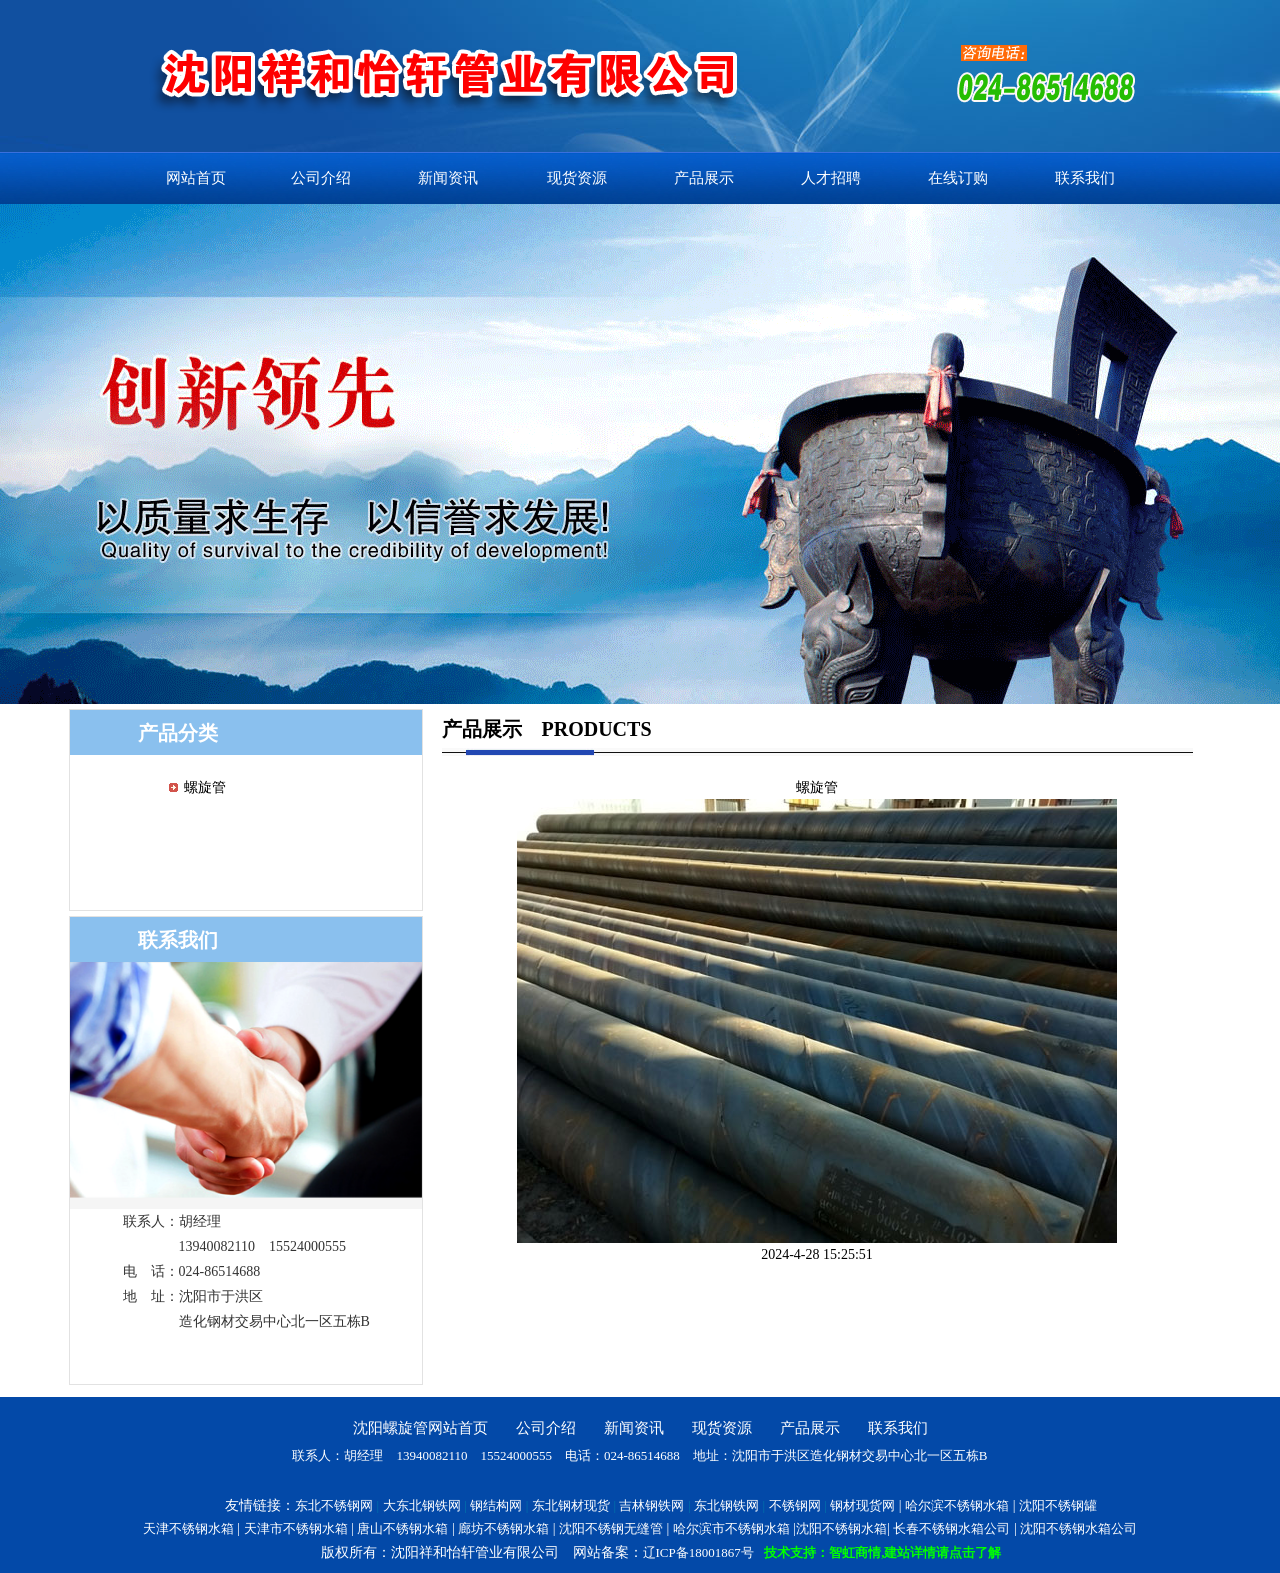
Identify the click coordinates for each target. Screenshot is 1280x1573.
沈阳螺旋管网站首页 (420, 1428)
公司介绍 (321, 178)
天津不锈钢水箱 (188, 1528)
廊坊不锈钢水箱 (503, 1528)
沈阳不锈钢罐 (1058, 1505)
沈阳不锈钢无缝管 (611, 1528)
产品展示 (704, 178)
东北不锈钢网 (334, 1505)
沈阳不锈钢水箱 (841, 1528)
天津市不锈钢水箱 (296, 1528)
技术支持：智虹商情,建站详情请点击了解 (882, 1552)
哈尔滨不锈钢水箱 (957, 1505)
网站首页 (196, 178)
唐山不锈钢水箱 (402, 1528)
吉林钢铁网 (651, 1505)
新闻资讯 (448, 178)
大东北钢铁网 (422, 1505)
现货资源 (577, 178)
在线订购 (958, 178)
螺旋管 (205, 787)
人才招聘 (831, 178)
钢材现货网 (862, 1505)
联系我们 (1085, 178)
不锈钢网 (795, 1505)
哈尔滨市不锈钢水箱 (731, 1528)
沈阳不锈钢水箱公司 (1078, 1528)
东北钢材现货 (571, 1505)
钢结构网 (496, 1505)
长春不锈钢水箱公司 (951, 1528)
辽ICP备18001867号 (698, 1552)
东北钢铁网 (726, 1505)
